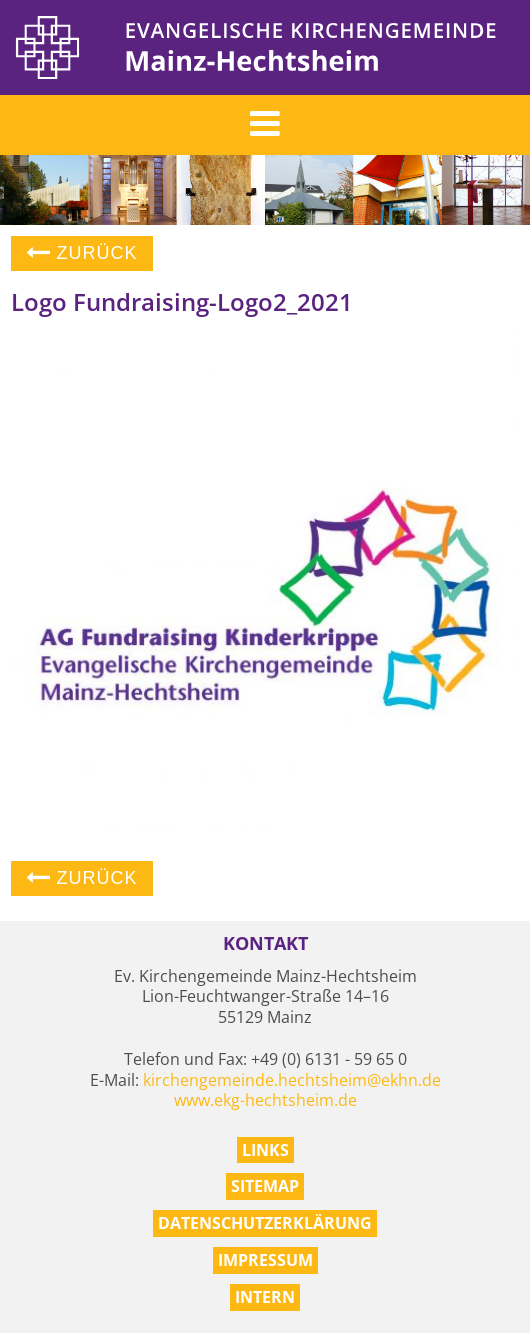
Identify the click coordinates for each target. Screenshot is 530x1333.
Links (265, 1150)
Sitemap (265, 1186)
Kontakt (265, 943)
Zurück (82, 253)
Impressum (265, 1260)
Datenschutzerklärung (265, 1223)
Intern (265, 1297)
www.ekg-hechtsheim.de (265, 1100)
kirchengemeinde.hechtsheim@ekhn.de (292, 1080)
